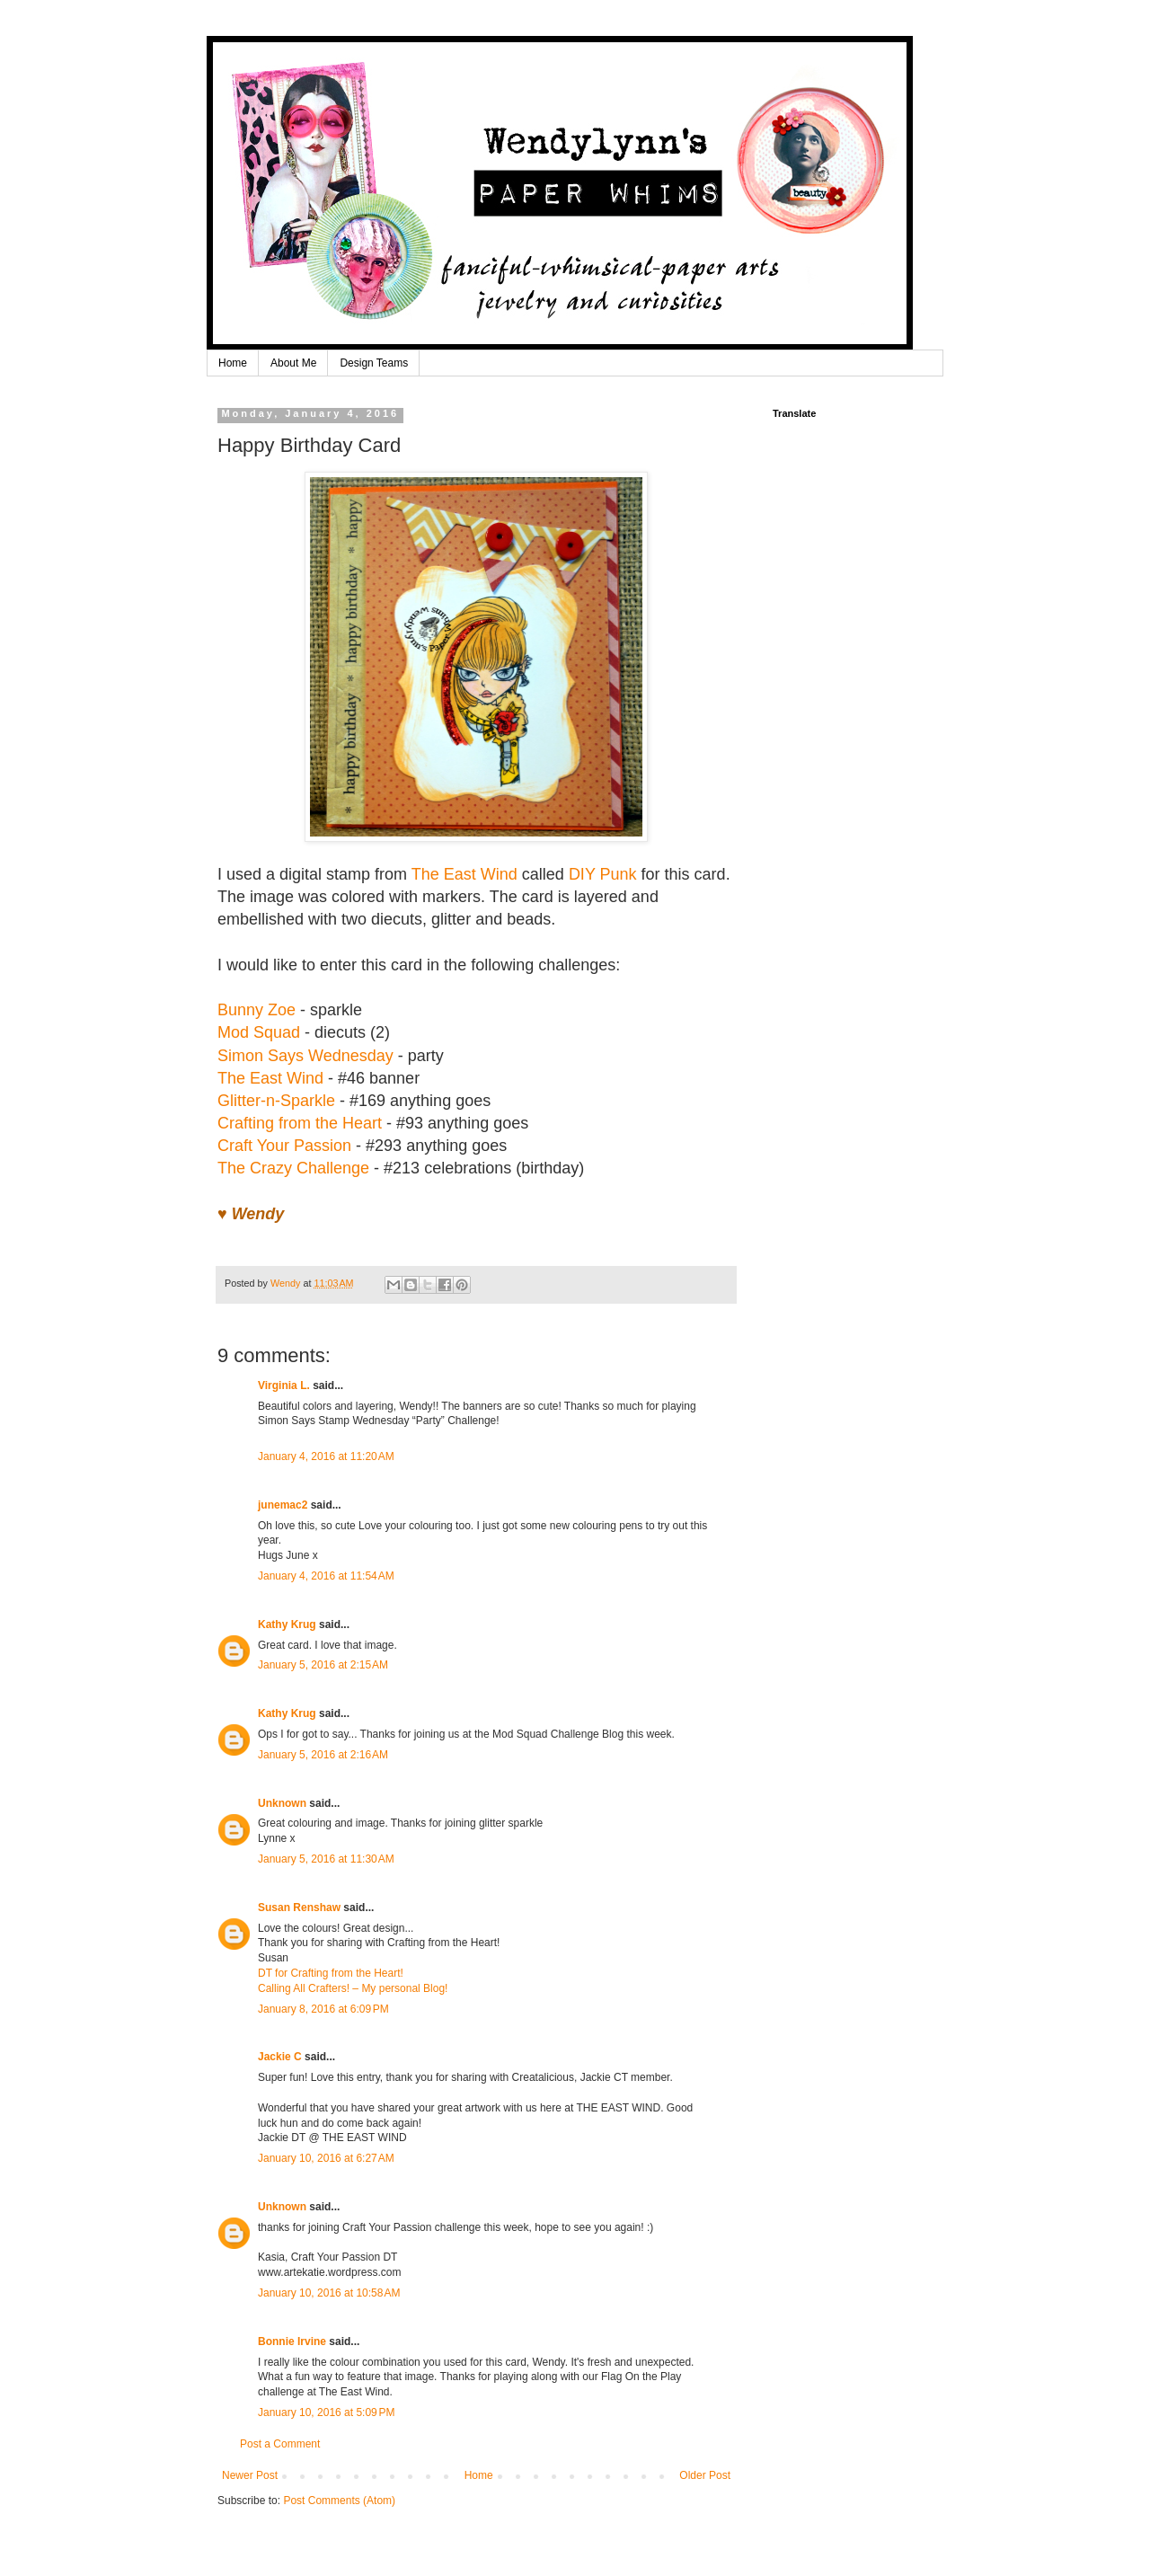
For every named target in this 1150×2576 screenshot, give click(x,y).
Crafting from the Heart (299, 1123)
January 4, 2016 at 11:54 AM (326, 1576)
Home (232, 363)
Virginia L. (284, 1385)
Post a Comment (280, 2444)
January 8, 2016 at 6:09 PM (323, 2009)
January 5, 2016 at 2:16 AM (323, 1754)
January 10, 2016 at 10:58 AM (329, 2293)
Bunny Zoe (256, 1010)
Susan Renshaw (299, 1907)
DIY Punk (603, 874)
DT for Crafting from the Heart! (330, 1973)
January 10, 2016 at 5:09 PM (326, 2412)
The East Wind (464, 874)
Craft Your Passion (284, 1146)
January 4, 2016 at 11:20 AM (326, 1456)
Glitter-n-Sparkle (276, 1101)
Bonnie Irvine (292, 2341)
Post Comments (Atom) (339, 2500)
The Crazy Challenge (293, 1168)
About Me (293, 363)
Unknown (282, 1803)
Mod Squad (258, 1032)
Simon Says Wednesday (305, 1056)
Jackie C (280, 2056)
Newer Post (250, 2475)
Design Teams (374, 363)
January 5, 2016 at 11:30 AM (326, 1859)
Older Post (704, 2475)
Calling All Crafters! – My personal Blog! (352, 1988)
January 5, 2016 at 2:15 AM (323, 1665)
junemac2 (282, 1505)
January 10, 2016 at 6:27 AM (326, 2158)
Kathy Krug (287, 1624)
